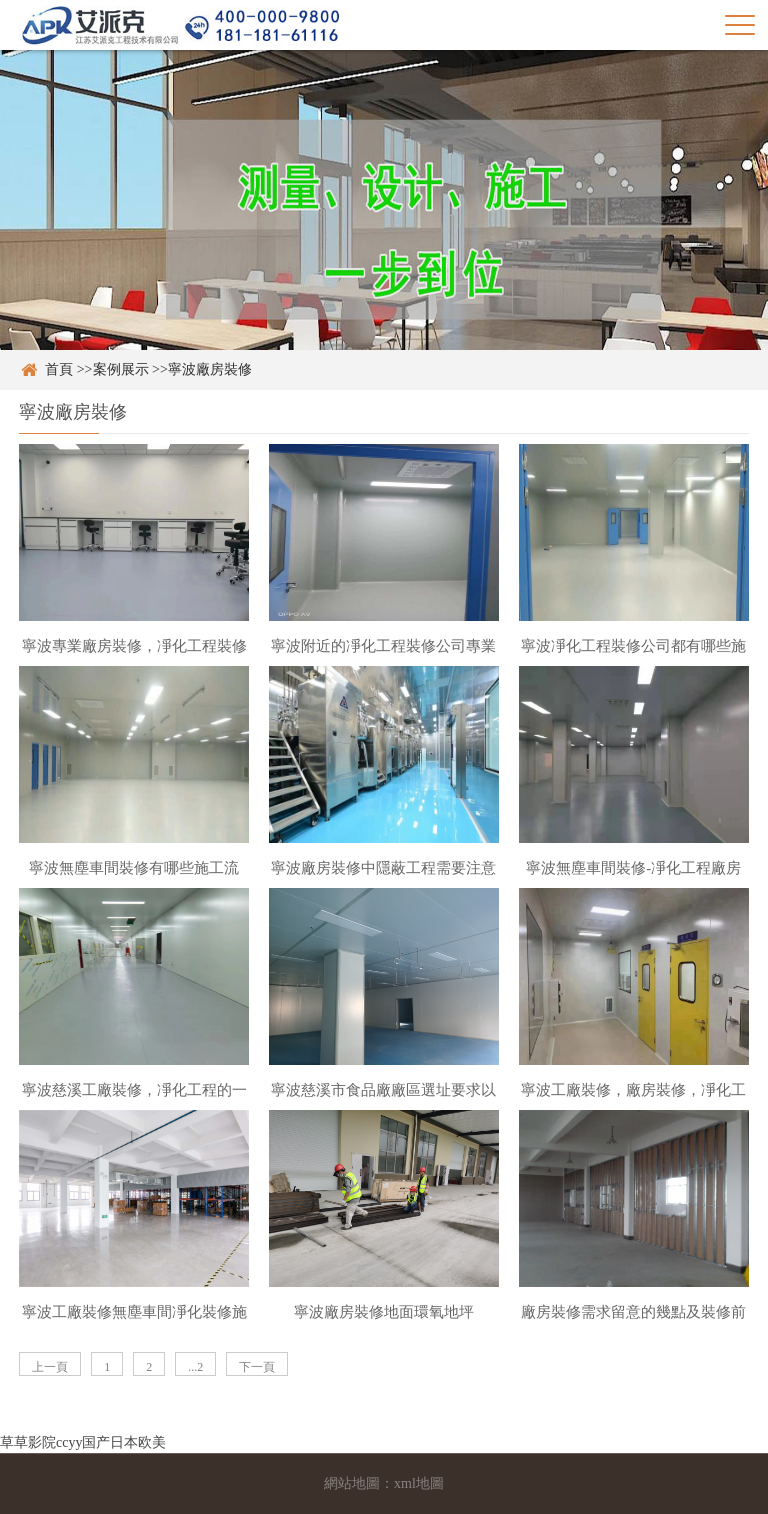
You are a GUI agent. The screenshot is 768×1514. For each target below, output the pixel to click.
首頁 (59, 369)
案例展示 (121, 369)
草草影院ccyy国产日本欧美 (83, 1442)
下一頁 (257, 1367)
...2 (195, 1367)
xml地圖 (419, 1483)
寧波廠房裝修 (210, 369)
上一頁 (50, 1367)
